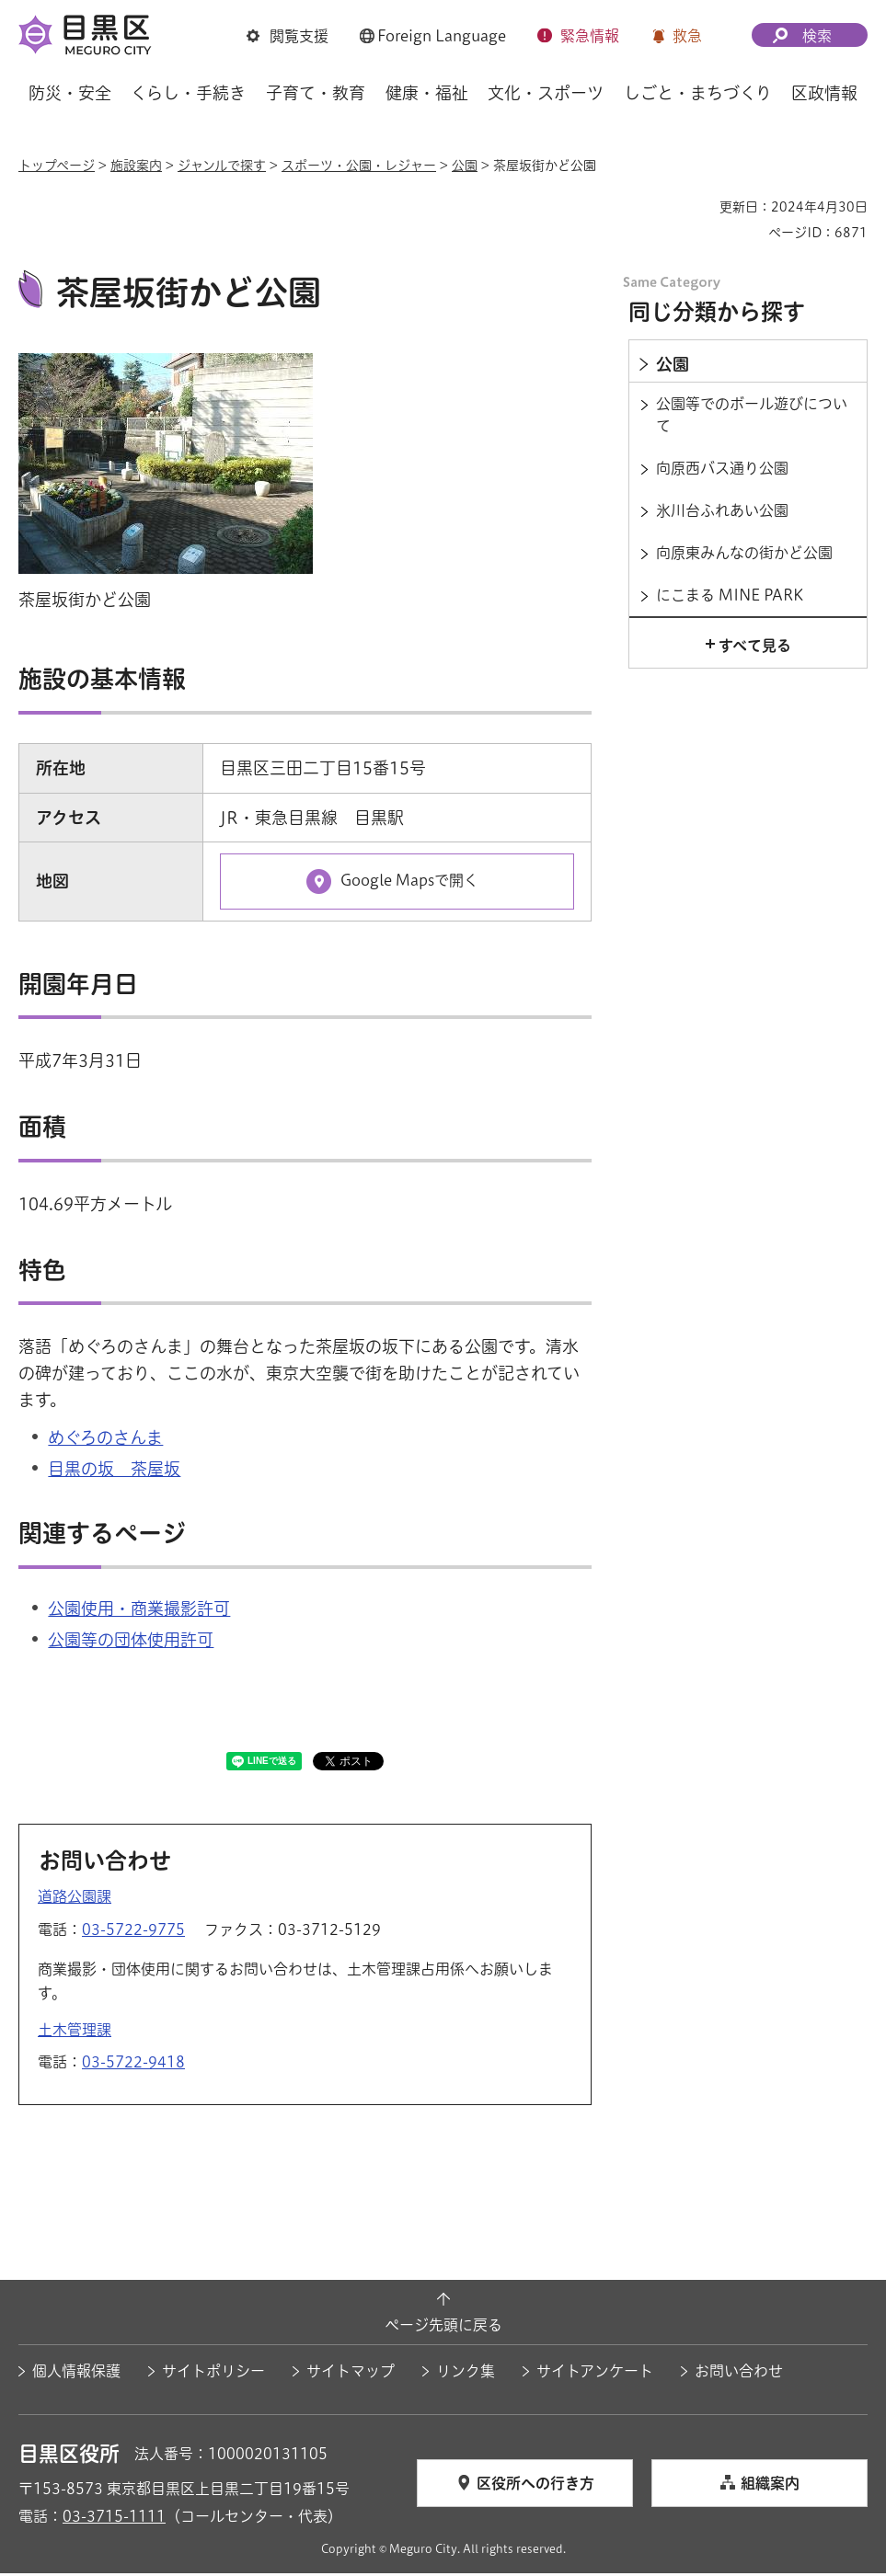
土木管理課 (74, 2031)
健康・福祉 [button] (426, 93)
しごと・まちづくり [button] (698, 93)
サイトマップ (350, 2373)
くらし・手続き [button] (188, 93)
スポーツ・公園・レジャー (359, 165)
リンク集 (465, 2373)
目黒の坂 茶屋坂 (114, 1471)
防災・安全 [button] (70, 93)
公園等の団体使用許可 (130, 1642)
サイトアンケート (594, 2373)
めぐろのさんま (105, 1440)
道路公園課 (74, 1899)
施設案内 (136, 165)
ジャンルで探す (222, 165)
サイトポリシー (213, 2373)
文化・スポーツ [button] (546, 93)
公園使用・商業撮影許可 (139, 1611)
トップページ (56, 165)
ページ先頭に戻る (443, 2326)
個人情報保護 (76, 2373)
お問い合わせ (739, 2373)
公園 (465, 165)
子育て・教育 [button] (315, 93)
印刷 (698, 206)
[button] (287, 35)
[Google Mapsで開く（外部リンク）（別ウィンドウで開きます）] (397, 884)
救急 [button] (687, 36)
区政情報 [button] (824, 93)
